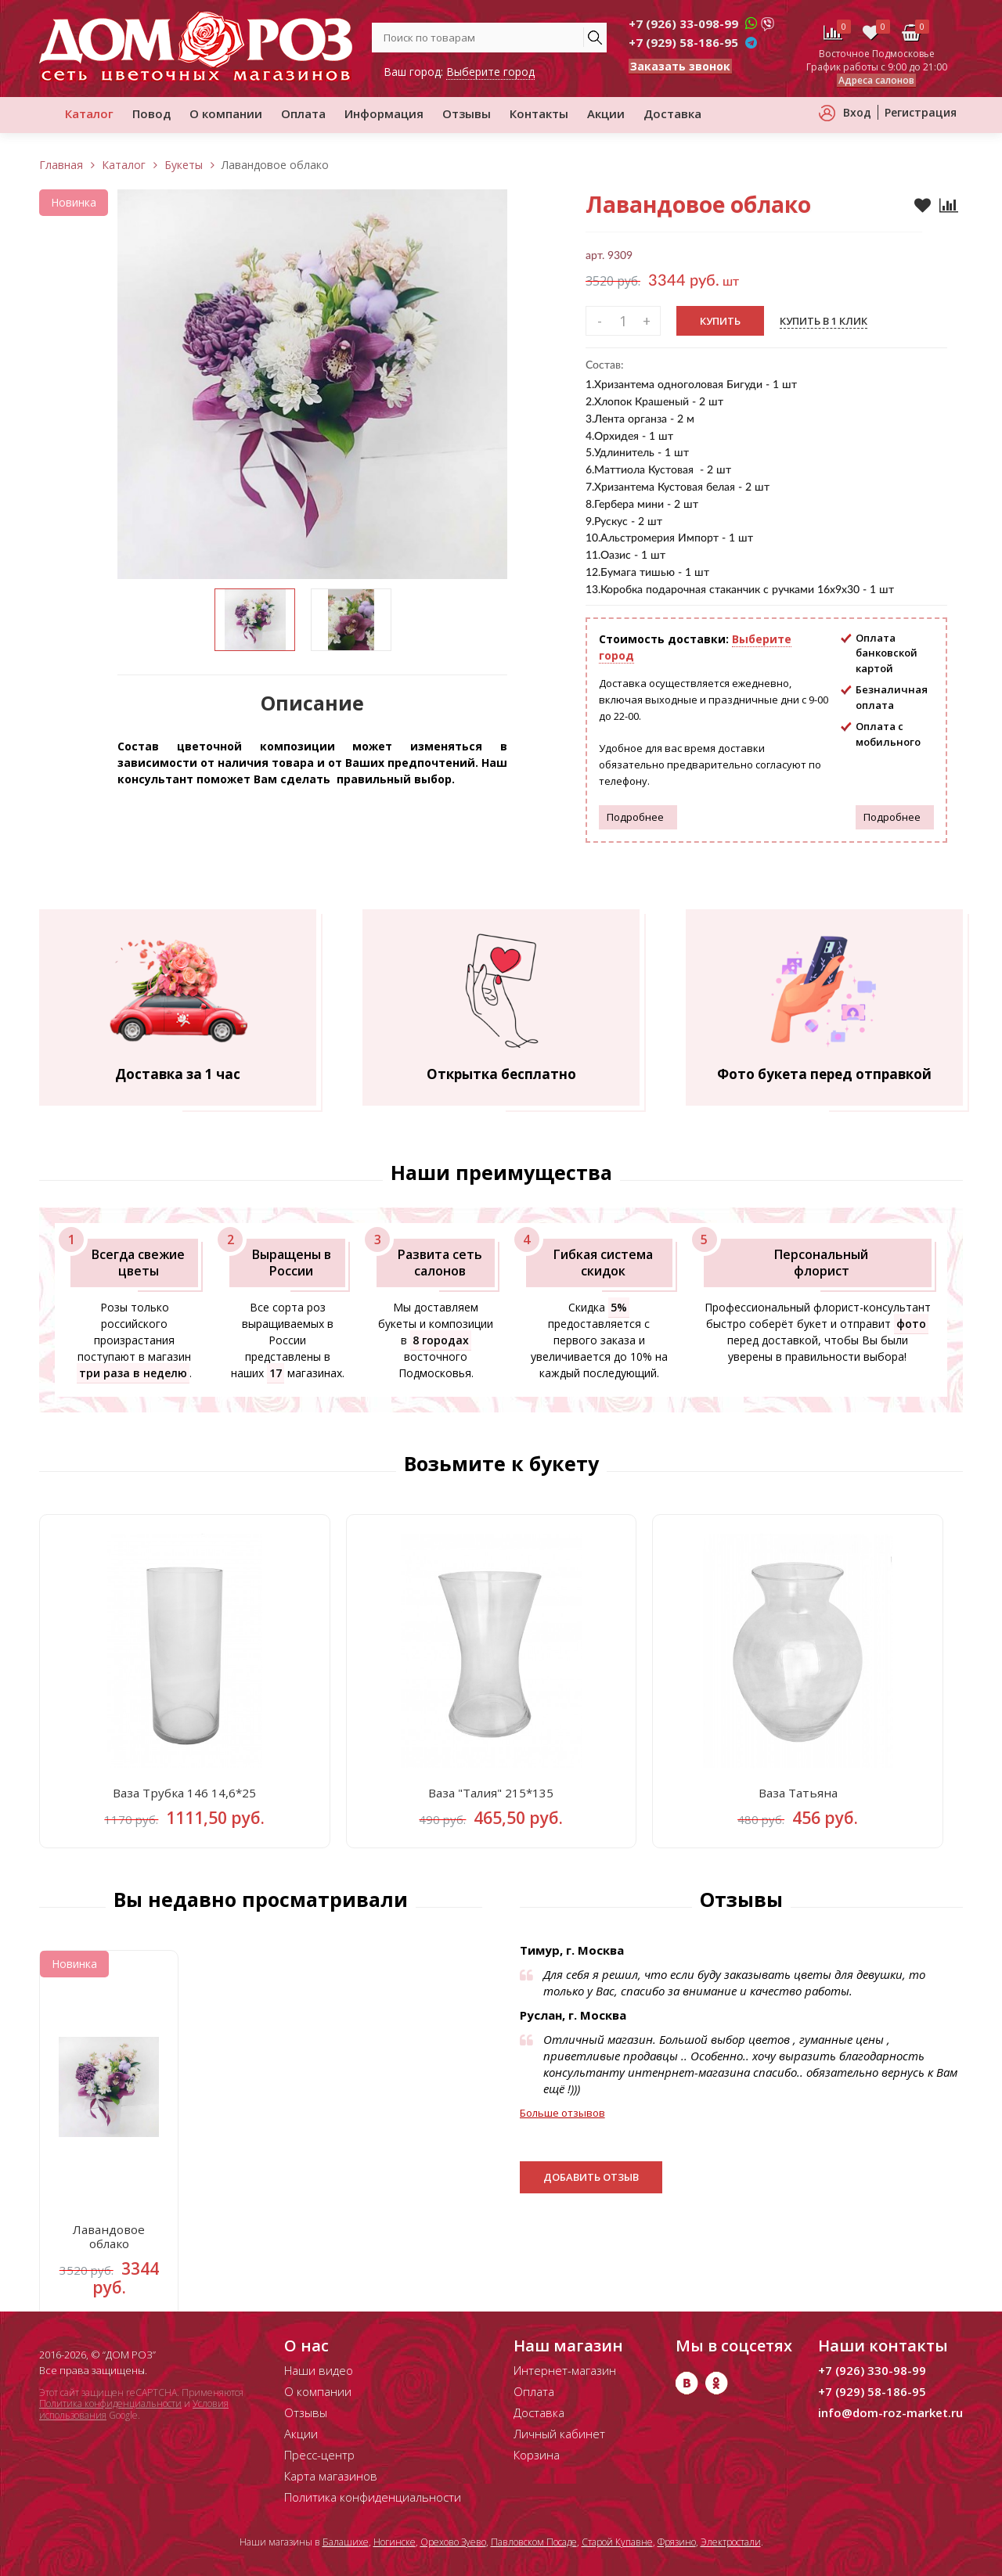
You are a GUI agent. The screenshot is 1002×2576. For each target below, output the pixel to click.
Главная (61, 164)
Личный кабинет (559, 2433)
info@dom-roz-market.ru (890, 2412)
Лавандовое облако (109, 2247)
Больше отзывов (562, 2119)
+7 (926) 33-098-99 (683, 23)
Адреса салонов (876, 80)
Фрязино (677, 2542)
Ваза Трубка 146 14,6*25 (184, 1796)
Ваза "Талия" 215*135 (491, 1796)
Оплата (303, 113)
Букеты (183, 164)
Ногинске (394, 2542)
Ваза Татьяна (798, 1796)
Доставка (672, 113)
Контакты (539, 113)
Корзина (537, 2455)
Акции (606, 113)
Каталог (89, 113)
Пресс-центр (319, 2455)
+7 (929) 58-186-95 (683, 42)
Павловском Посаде (534, 2542)
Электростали (731, 2542)
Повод (151, 113)
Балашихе (346, 2542)
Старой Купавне (617, 2542)
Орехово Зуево (453, 2542)
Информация (384, 113)
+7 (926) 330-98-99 (872, 2370)
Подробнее (635, 817)
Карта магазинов (330, 2476)
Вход (857, 112)
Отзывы (466, 113)
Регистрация (921, 112)
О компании (225, 113)
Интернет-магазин (565, 2370)
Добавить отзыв (591, 2183)
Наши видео (318, 2370)
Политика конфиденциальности (110, 2404)
